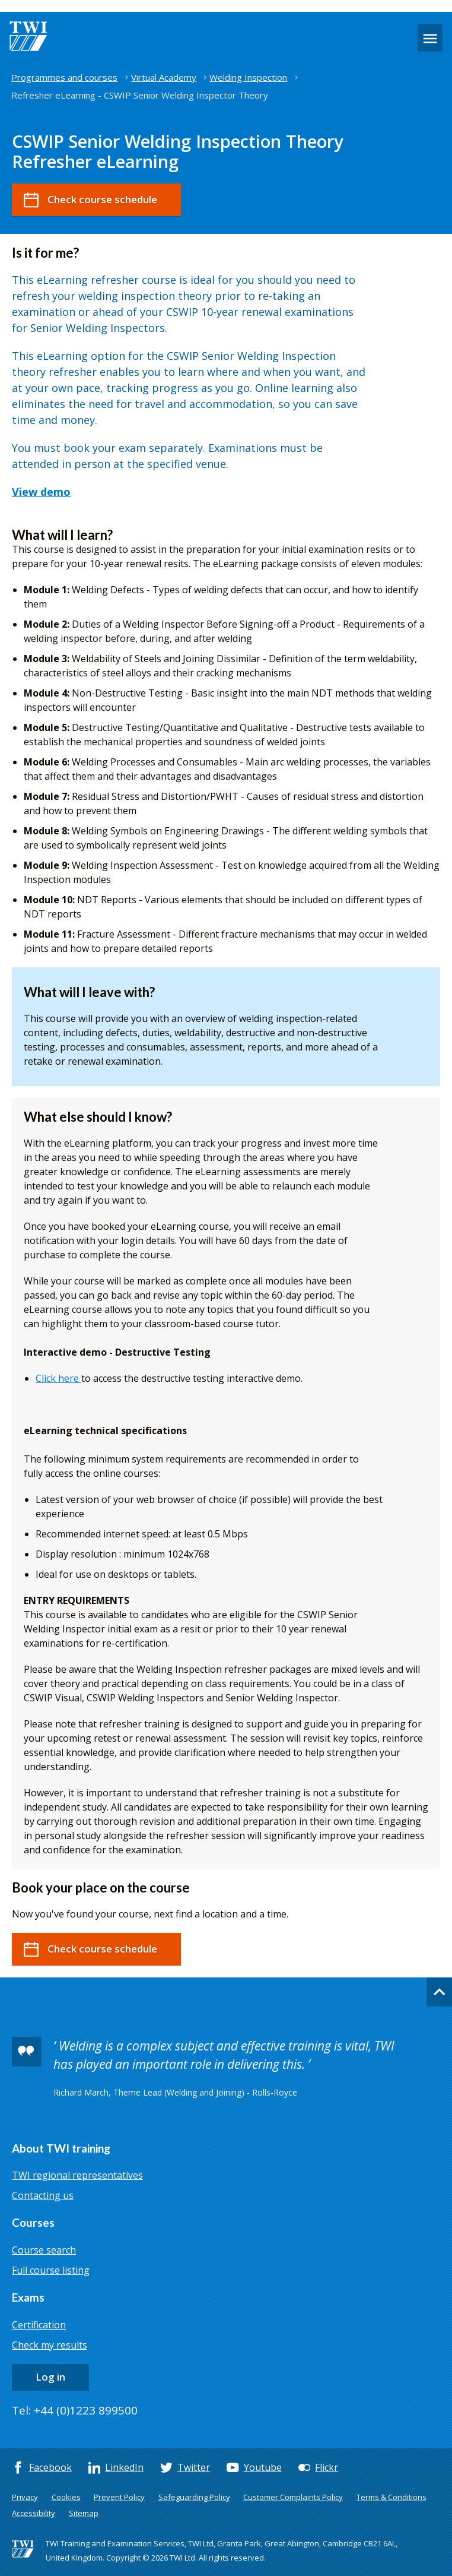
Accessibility (33, 2513)
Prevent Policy (119, 2497)
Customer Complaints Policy (293, 2497)
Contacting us (43, 2195)
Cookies (66, 2497)
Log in (50, 2377)
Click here (58, 1378)
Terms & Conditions (391, 2497)
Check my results (49, 2345)
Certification (39, 2324)
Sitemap (83, 2513)
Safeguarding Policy (194, 2497)
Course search (44, 2250)
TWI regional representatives (77, 2175)
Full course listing (51, 2270)
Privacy (25, 2497)
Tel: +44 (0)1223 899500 (75, 2410)
